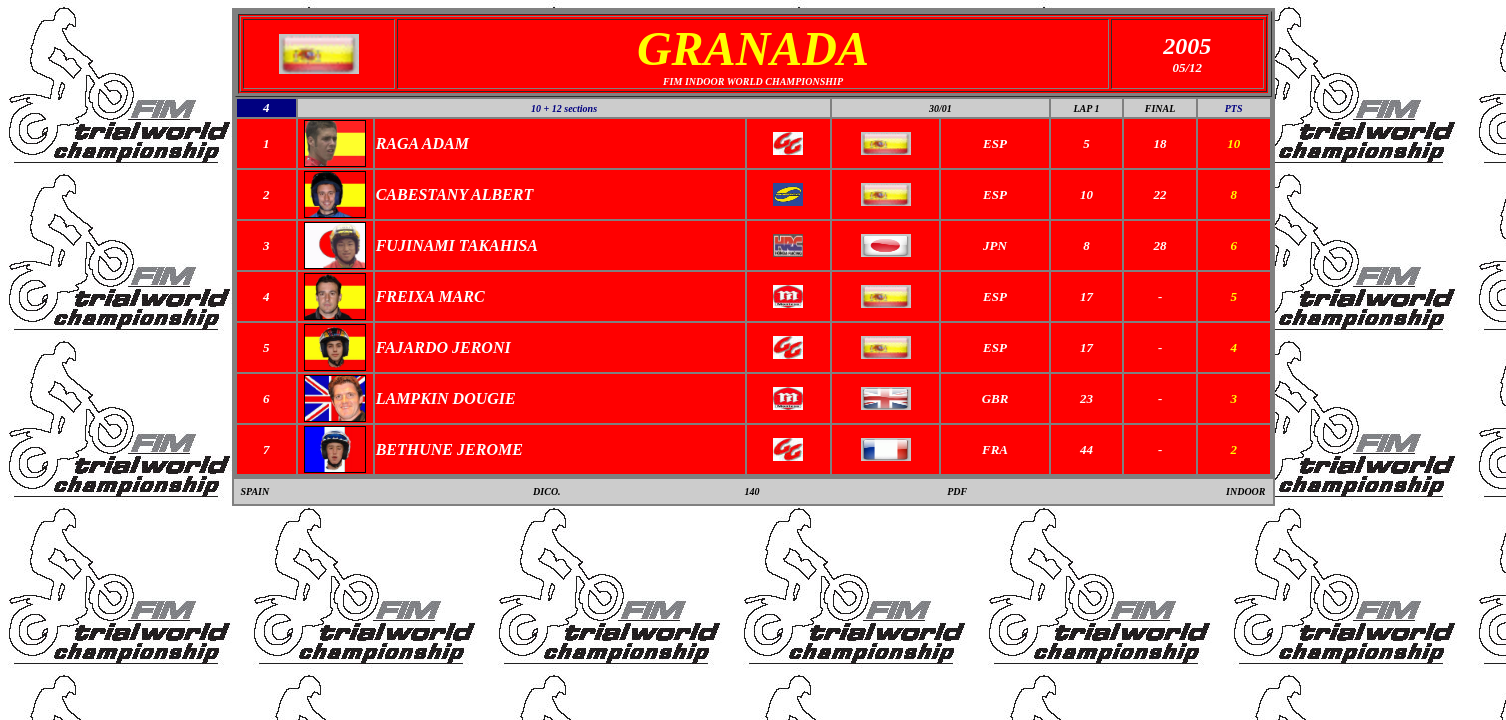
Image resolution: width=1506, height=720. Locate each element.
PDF (957, 491)
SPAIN (255, 491)
